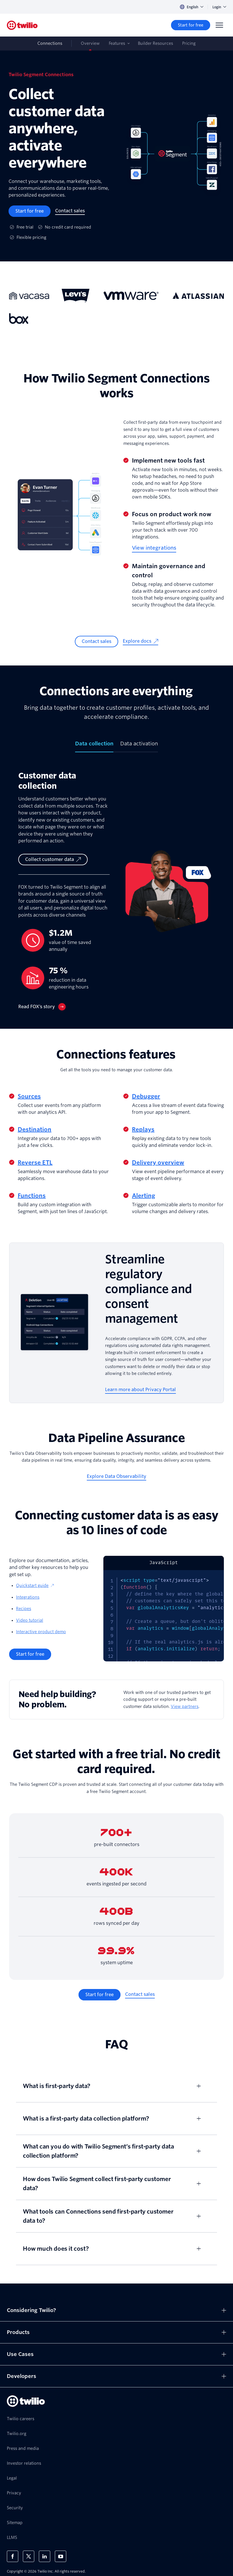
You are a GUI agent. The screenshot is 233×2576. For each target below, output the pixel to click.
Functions (32, 1195)
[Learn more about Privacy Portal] (140, 1390)
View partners (184, 1706)
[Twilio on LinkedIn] (44, 2556)
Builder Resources (155, 43)
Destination (34, 1129)
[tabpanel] (116, 890)
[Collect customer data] (53, 859)
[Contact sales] (70, 211)
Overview (90, 43)
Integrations (27, 1597)
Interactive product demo (41, 1631)
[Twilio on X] (28, 2556)
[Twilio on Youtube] (60, 2556)
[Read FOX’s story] (42, 1006)
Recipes (23, 1608)
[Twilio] (22, 25)
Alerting (143, 1195)
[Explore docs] (140, 641)
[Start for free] (190, 25)
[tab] (94, 746)
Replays (143, 1129)
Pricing (189, 43)
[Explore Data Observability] (116, 1476)
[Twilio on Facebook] (12, 2556)
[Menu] (219, 25)
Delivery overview (158, 1162)
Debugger (146, 1096)
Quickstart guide (35, 1585)
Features (117, 43)
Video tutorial (29, 1620)
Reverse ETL (35, 1162)
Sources (29, 1096)
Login (219, 7)
